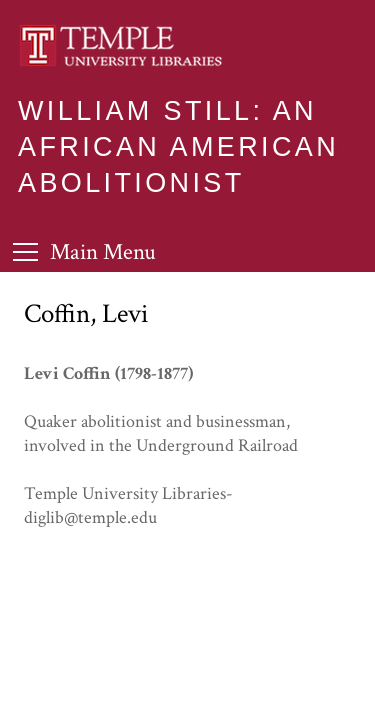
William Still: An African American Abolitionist (178, 147)
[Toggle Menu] (84, 251)
